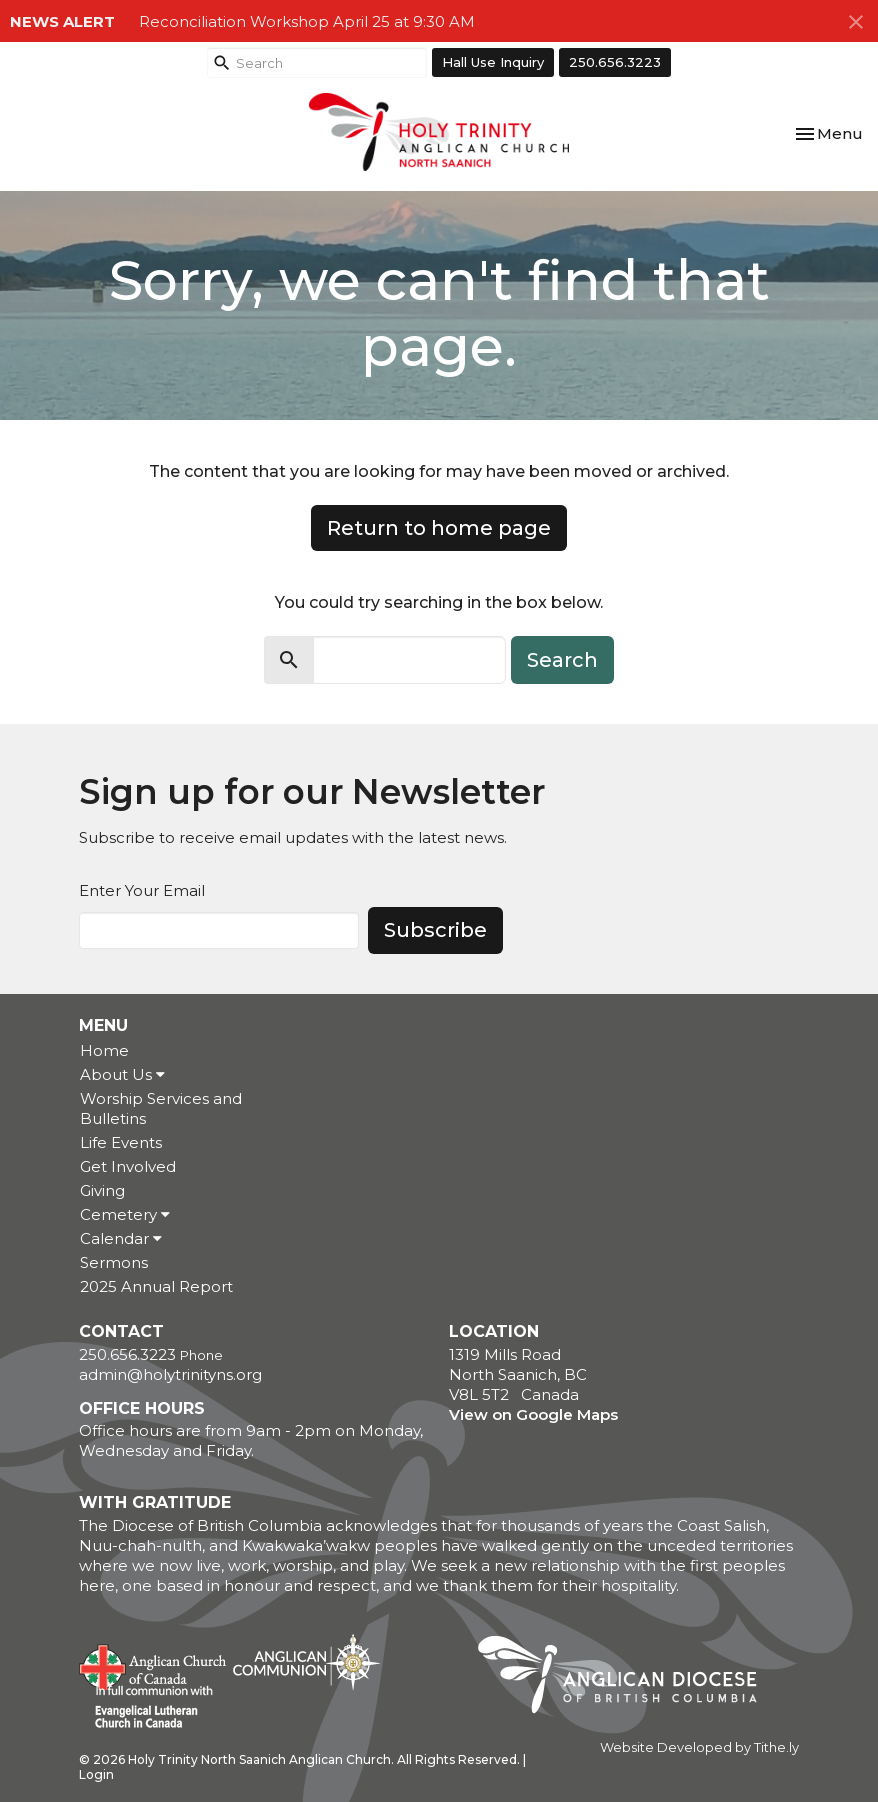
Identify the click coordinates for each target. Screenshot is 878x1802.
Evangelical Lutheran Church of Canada (146, 1708)
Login (96, 1774)
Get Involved (128, 1166)
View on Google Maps (533, 1414)
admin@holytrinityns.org (170, 1374)
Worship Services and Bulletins (161, 1108)
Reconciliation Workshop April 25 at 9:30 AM (307, 21)
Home (104, 1050)
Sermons (114, 1262)
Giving (102, 1190)
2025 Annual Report (156, 1286)
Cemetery (125, 1214)
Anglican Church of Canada (153, 1665)
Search (562, 660)
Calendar (121, 1238)
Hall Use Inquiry (493, 62)
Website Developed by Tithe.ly (699, 1747)
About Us (122, 1074)
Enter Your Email (142, 890)
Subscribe (435, 930)
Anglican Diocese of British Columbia (627, 1678)
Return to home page (439, 528)
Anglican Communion (306, 1661)
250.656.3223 (615, 62)
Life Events (121, 1142)
